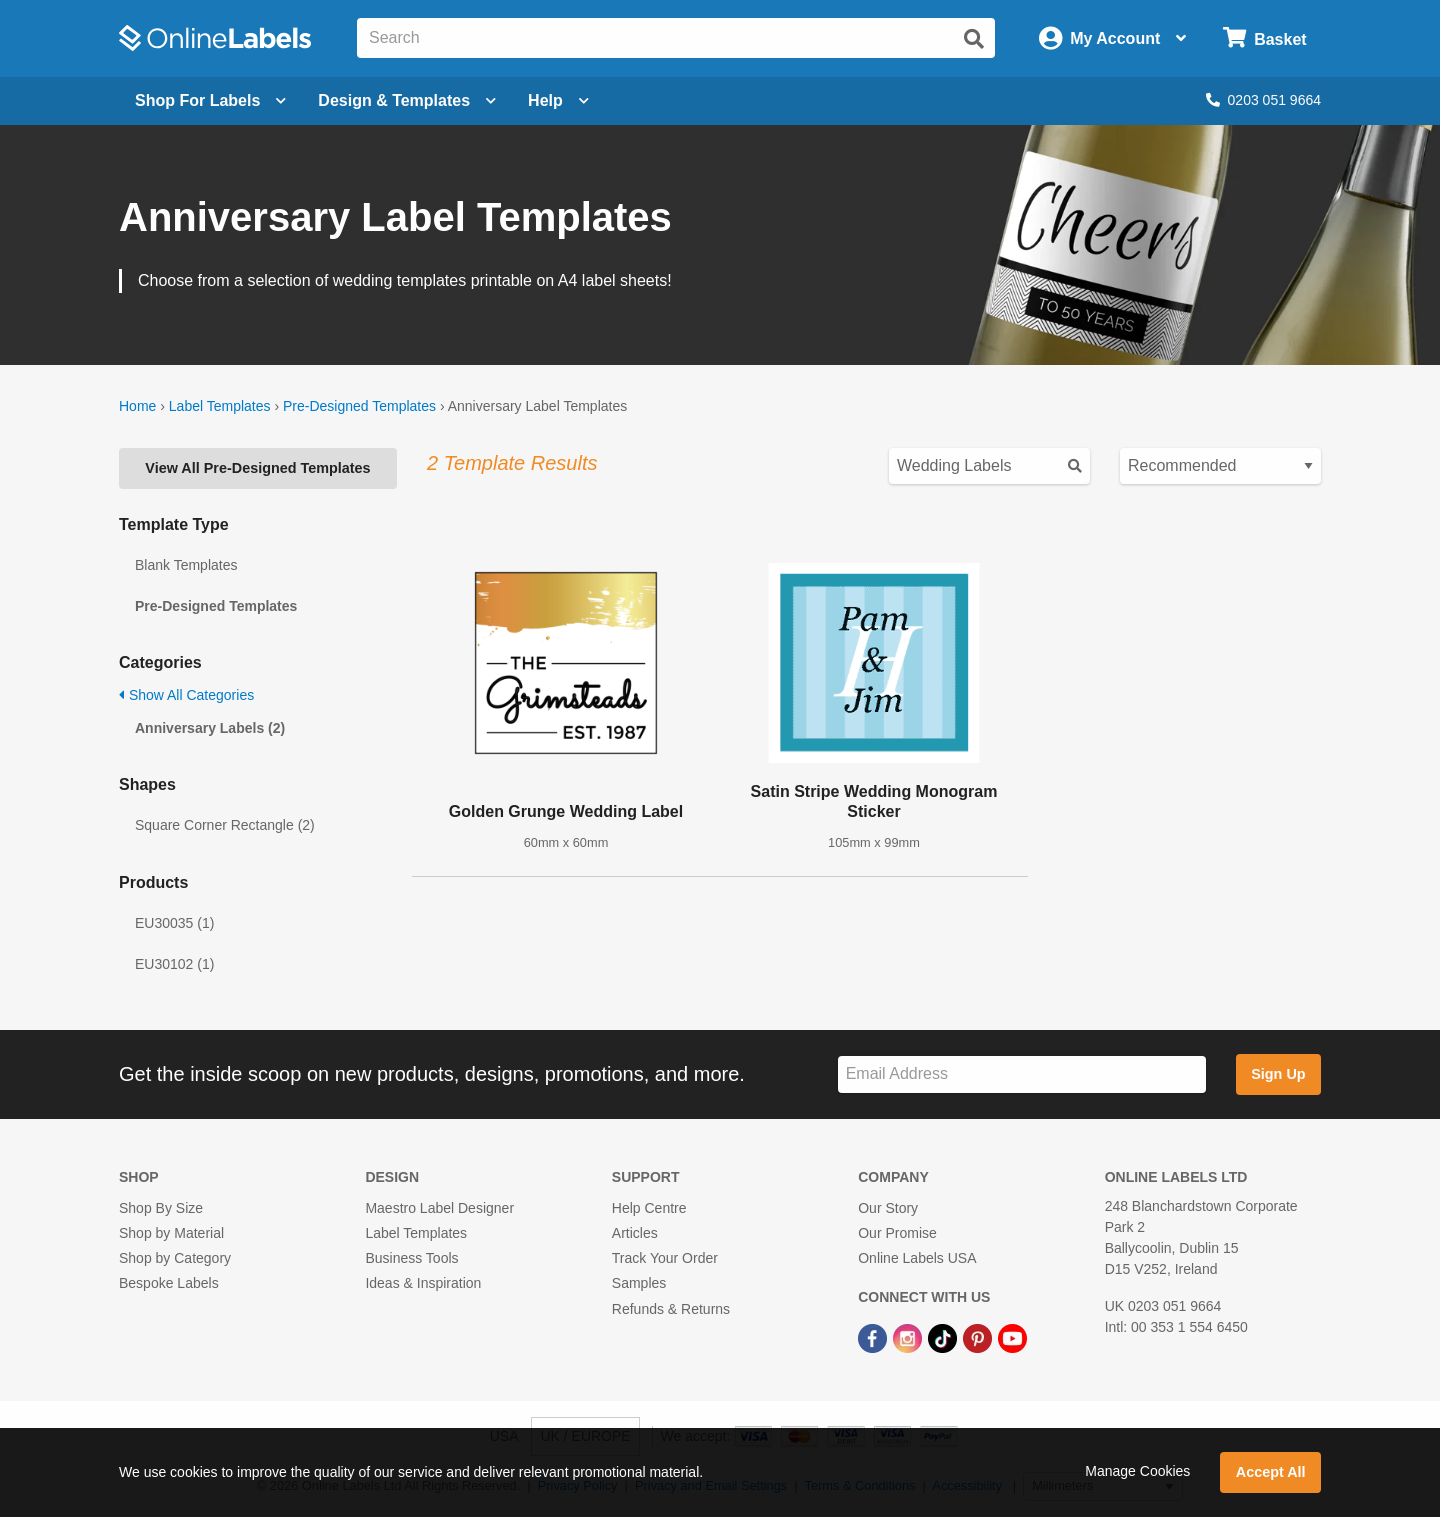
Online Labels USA (917, 1258)
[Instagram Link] (909, 1338)
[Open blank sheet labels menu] (210, 101)
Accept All (1271, 1472)
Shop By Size (161, 1208)
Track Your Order (665, 1258)
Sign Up (1278, 1074)
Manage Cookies (1137, 1471)
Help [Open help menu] (558, 100)
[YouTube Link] (1012, 1338)
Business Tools (411, 1258)
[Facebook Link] (874, 1338)
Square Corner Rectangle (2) (225, 825)
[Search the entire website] (676, 38)
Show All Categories (186, 695)
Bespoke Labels (169, 1283)
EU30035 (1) (174, 923)
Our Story (888, 1208)
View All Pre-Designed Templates (257, 468)
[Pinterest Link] (979, 1338)
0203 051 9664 (1263, 100)
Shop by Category (175, 1258)
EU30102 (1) (174, 964)
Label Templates (220, 406)
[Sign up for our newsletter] (1022, 1074)
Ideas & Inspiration (423, 1283)
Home (137, 406)
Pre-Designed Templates (359, 406)
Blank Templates (186, 565)
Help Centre (649, 1208)
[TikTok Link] (944, 1338)
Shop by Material (171, 1233)
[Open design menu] (407, 101)
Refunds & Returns (671, 1309)
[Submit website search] (974, 39)
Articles (635, 1233)
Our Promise (897, 1233)
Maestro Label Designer (439, 1208)
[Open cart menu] (1264, 38)
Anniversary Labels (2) (210, 728)
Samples (639, 1283)
